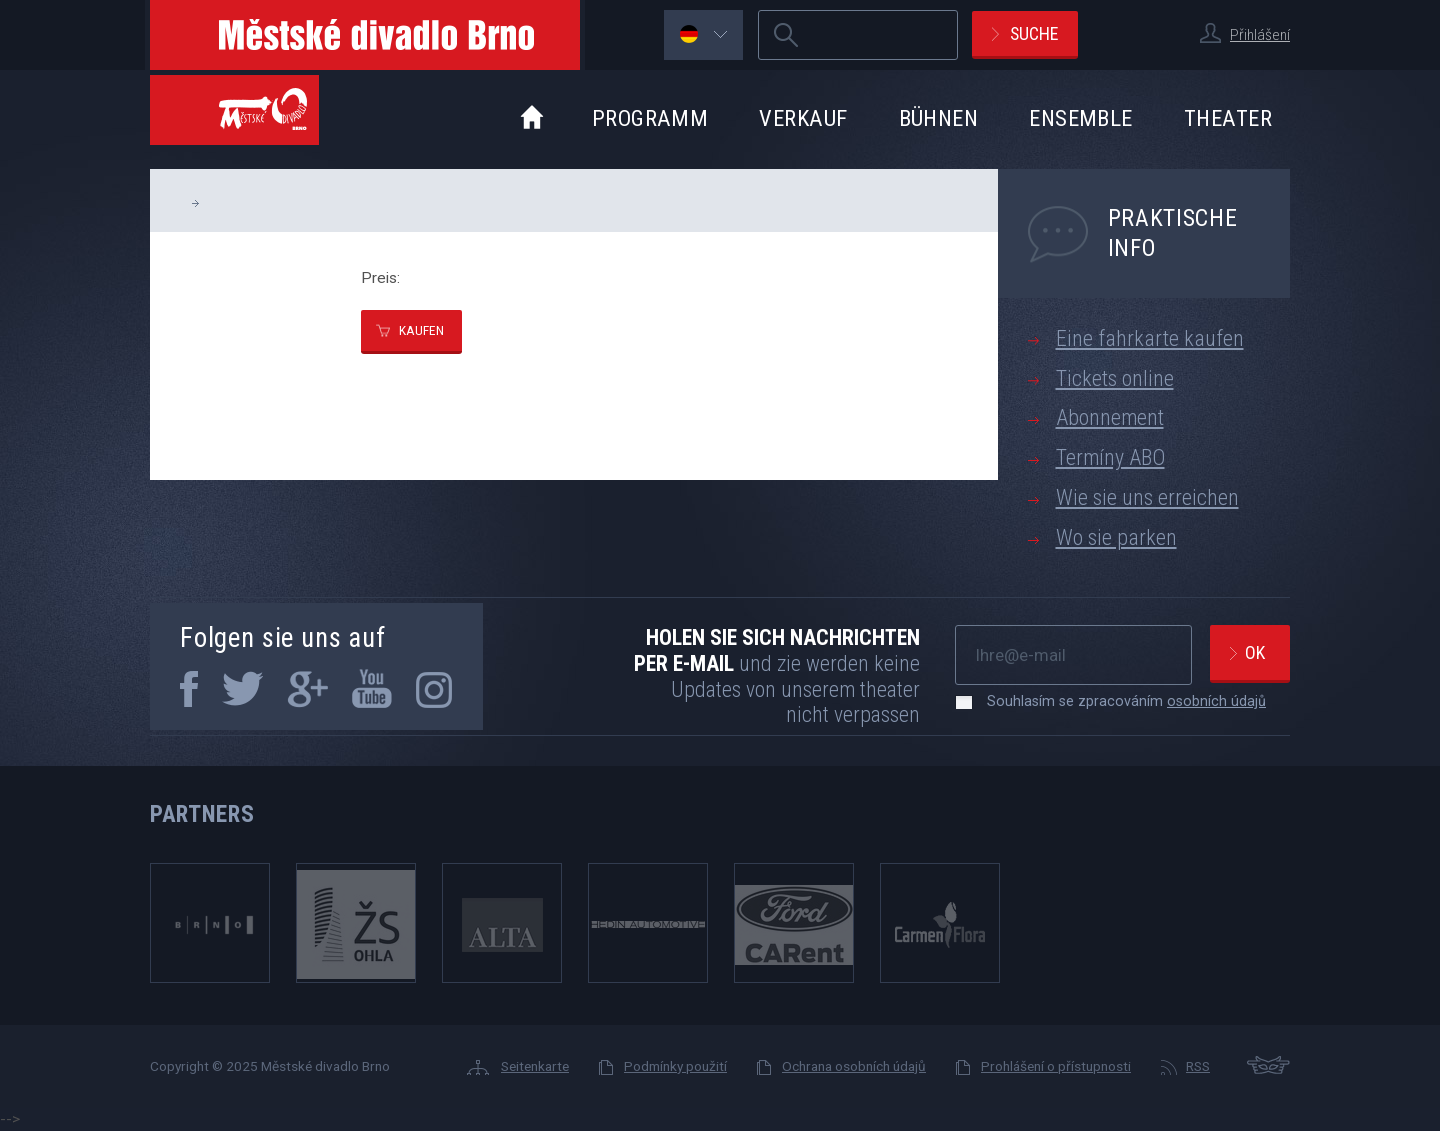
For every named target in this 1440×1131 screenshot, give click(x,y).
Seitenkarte (535, 1066)
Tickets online (1115, 378)
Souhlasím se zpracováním (1116, 701)
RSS (1198, 1066)
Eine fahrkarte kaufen (1150, 338)
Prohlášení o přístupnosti (1056, 1066)
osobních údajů (1216, 701)
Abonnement (1110, 417)
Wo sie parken (1116, 537)
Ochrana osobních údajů (854, 1066)
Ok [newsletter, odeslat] (1255, 652)
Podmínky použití (675, 1066)
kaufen (421, 330)
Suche (1034, 33)
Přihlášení (1260, 35)
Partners (202, 814)
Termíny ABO (1110, 457)
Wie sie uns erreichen (1147, 497)
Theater (1228, 118)
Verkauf (803, 118)
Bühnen (939, 118)
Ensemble (1081, 118)
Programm (650, 118)
